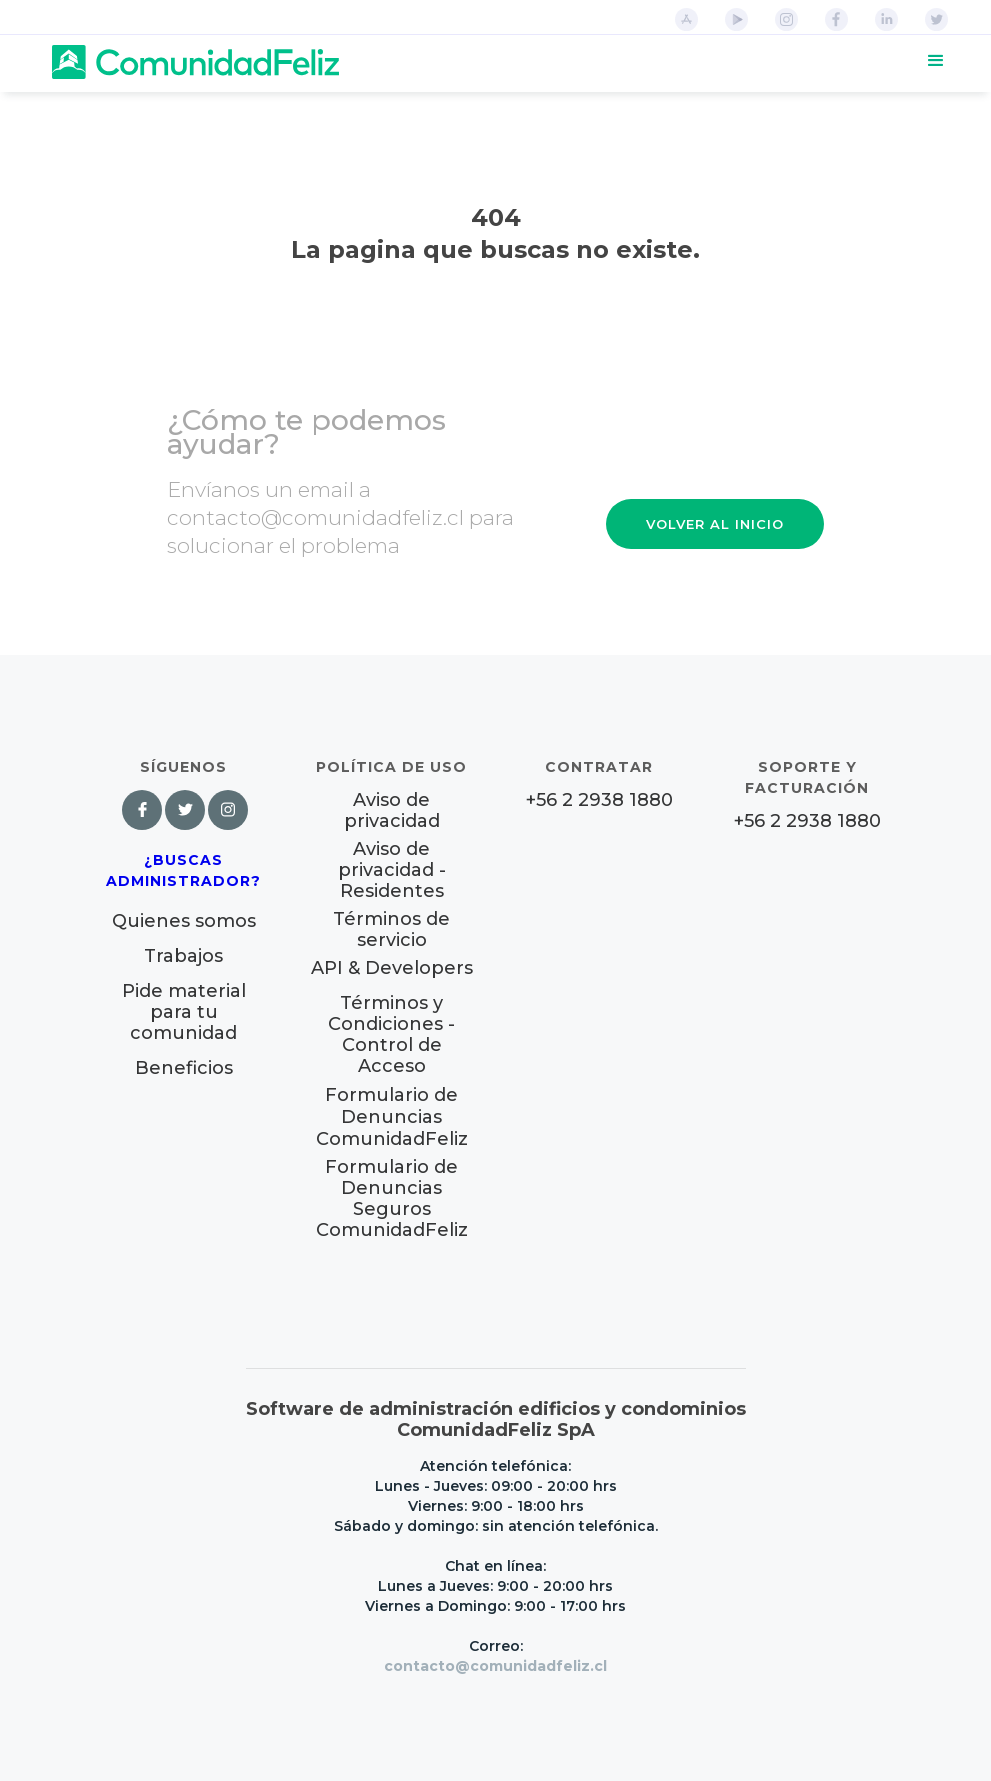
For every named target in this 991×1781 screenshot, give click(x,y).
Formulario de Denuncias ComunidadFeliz (392, 1117)
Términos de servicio (391, 930)
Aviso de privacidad (392, 811)
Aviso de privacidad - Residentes (392, 870)
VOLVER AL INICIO (715, 524)
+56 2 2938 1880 (599, 800)
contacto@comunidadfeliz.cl (495, 1666)
